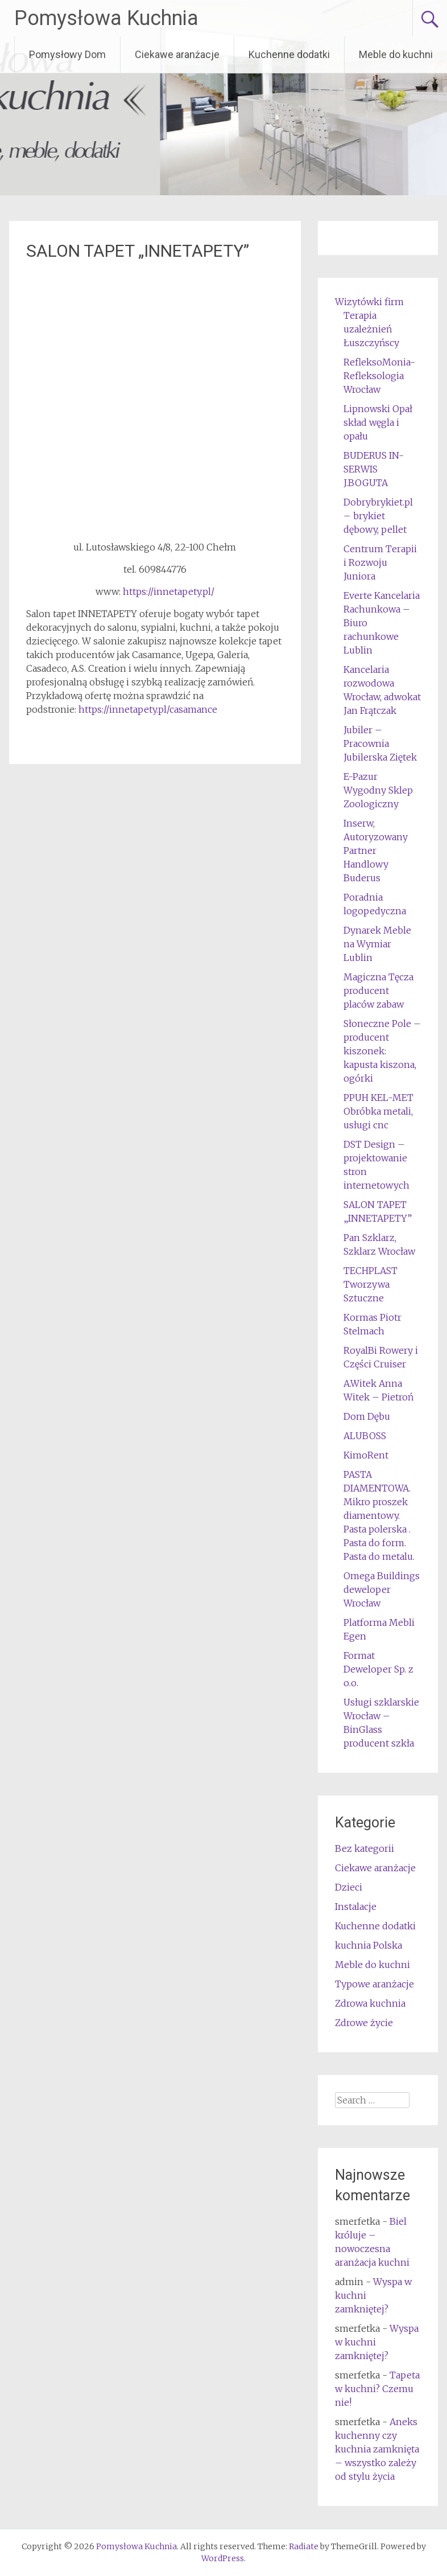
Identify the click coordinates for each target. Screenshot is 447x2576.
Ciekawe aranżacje (177, 54)
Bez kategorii (364, 1848)
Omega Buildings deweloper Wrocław (381, 1589)
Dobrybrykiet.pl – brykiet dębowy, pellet (378, 515)
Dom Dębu (366, 1416)
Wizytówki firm (369, 301)
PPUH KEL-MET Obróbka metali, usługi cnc (378, 1111)
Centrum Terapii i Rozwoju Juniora (380, 562)
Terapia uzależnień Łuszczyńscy (371, 329)
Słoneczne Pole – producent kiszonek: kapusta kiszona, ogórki (382, 1051)
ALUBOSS (364, 1435)
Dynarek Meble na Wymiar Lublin (377, 944)
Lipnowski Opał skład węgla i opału (377, 422)
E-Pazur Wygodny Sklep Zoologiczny (378, 790)
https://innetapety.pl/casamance (146, 709)
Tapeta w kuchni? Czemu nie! (377, 2388)
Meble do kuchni (396, 54)
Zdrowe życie (364, 2022)
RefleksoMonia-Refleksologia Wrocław (379, 375)
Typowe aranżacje (374, 1984)
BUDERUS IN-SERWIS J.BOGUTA (373, 469)
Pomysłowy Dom (67, 54)
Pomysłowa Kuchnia (106, 18)
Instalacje (355, 1906)
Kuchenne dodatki (289, 54)
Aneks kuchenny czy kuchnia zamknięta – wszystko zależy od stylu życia (377, 2449)
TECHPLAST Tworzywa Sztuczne (370, 1284)
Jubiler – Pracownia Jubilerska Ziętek (380, 743)
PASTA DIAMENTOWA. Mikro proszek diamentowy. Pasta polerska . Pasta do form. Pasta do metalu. (379, 1515)
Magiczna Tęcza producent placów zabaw (378, 990)
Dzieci (348, 1887)
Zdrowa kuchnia (370, 2003)
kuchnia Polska (368, 1945)
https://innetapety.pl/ (168, 591)
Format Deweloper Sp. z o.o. (378, 1669)
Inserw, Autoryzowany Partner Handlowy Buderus (375, 850)
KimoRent (365, 1455)
